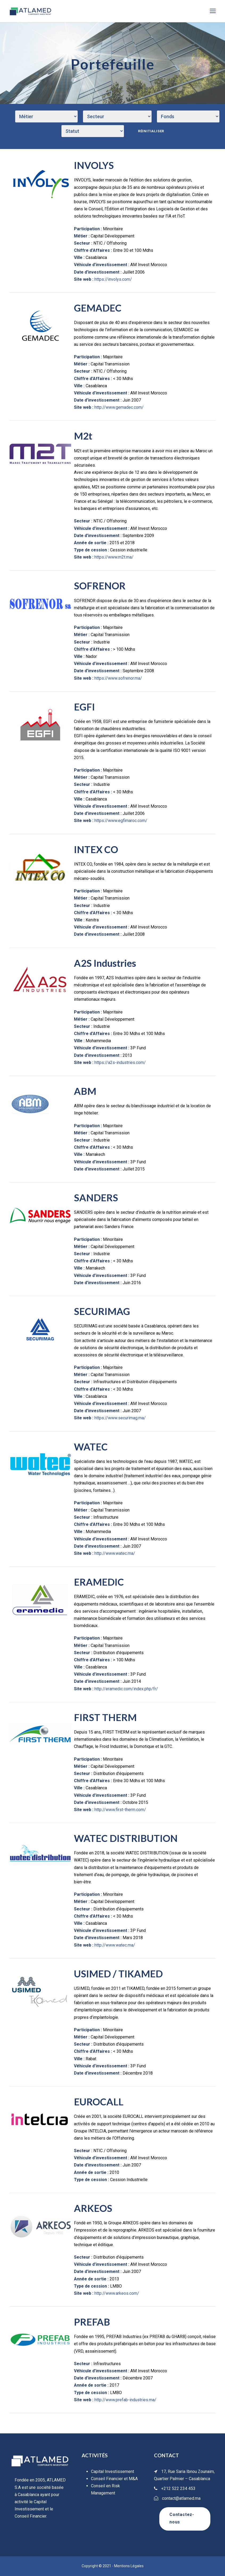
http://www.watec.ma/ (114, 1553)
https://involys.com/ (113, 279)
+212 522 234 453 (178, 2488)
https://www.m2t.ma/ (114, 557)
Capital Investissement (112, 2471)
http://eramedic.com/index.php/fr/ (126, 1688)
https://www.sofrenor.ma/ (118, 678)
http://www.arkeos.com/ (116, 2293)
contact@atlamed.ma (181, 2498)
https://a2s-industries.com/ (120, 1062)
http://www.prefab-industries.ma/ (125, 2399)
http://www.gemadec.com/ (119, 407)
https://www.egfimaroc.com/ (120, 820)
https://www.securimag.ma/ (120, 1417)
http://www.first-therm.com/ (120, 1809)
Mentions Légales (129, 2566)
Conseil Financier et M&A (114, 2478)
